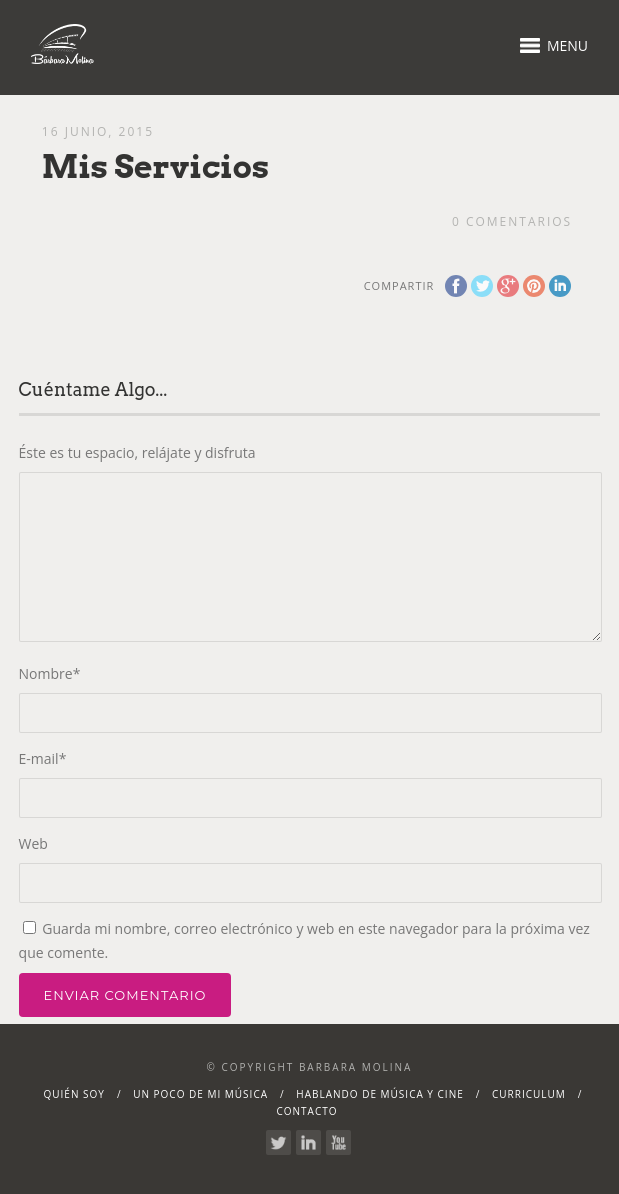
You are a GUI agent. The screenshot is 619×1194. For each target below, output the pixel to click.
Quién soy (73, 1094)
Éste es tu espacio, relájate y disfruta (137, 452)
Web (33, 843)
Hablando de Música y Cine (379, 1094)
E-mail (43, 758)
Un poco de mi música (200, 1094)
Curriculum (529, 1094)
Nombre (50, 673)
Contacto (306, 1111)
